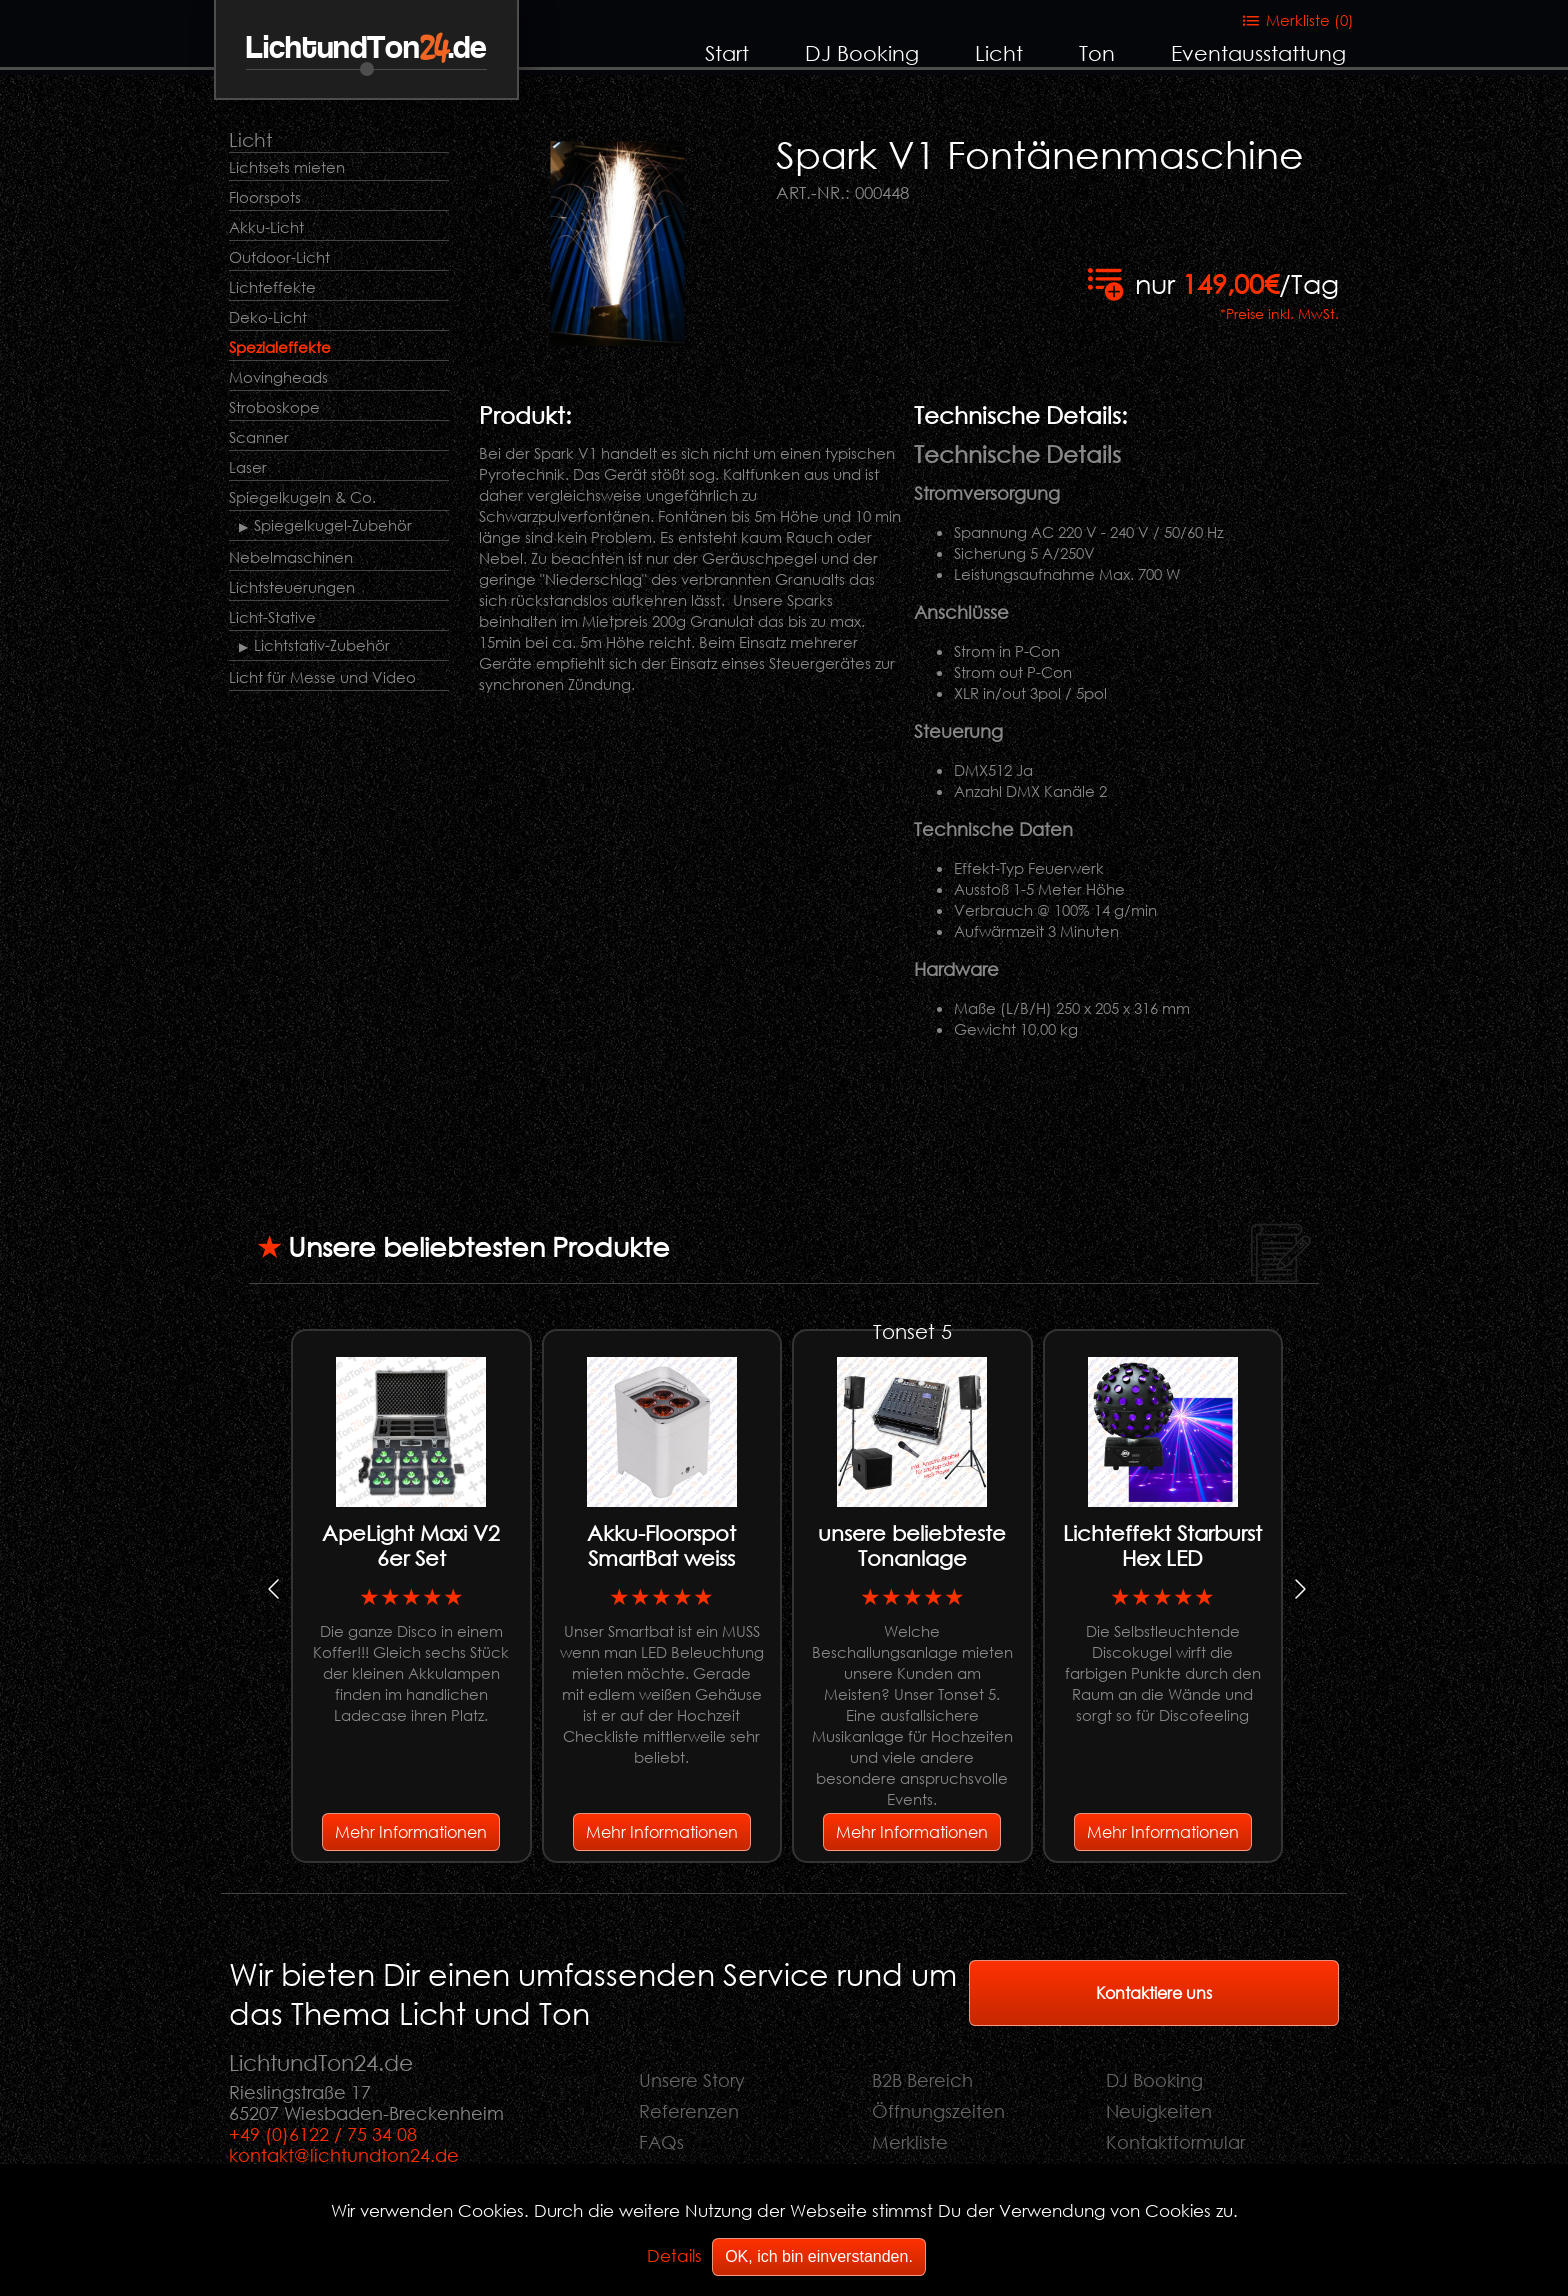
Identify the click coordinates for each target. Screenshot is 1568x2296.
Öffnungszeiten (938, 2111)
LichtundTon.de (366, 48)
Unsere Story (692, 2080)
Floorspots (265, 197)
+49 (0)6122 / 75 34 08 (323, 2134)
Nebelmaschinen (291, 557)
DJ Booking (862, 53)
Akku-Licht (266, 227)
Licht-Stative (272, 617)
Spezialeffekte (280, 347)
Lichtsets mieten (287, 167)
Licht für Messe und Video (322, 677)
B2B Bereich (922, 2080)
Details (674, 2255)
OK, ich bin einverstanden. (819, 2256)
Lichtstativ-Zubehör (322, 645)
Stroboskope (274, 407)
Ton (1097, 53)
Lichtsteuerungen (292, 587)
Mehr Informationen (411, 1831)
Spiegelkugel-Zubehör (333, 525)
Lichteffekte (272, 287)
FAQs (661, 2142)
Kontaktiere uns (1154, 1992)
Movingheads (278, 377)
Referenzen (689, 2111)
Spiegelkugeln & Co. (302, 497)
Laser (248, 467)
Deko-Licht (268, 317)
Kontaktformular (1175, 2142)
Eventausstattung (1258, 53)
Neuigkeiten (1159, 2111)
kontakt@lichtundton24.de (344, 2155)
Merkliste (910, 2142)
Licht (999, 53)
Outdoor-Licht (279, 257)
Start (727, 53)
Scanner (259, 437)
